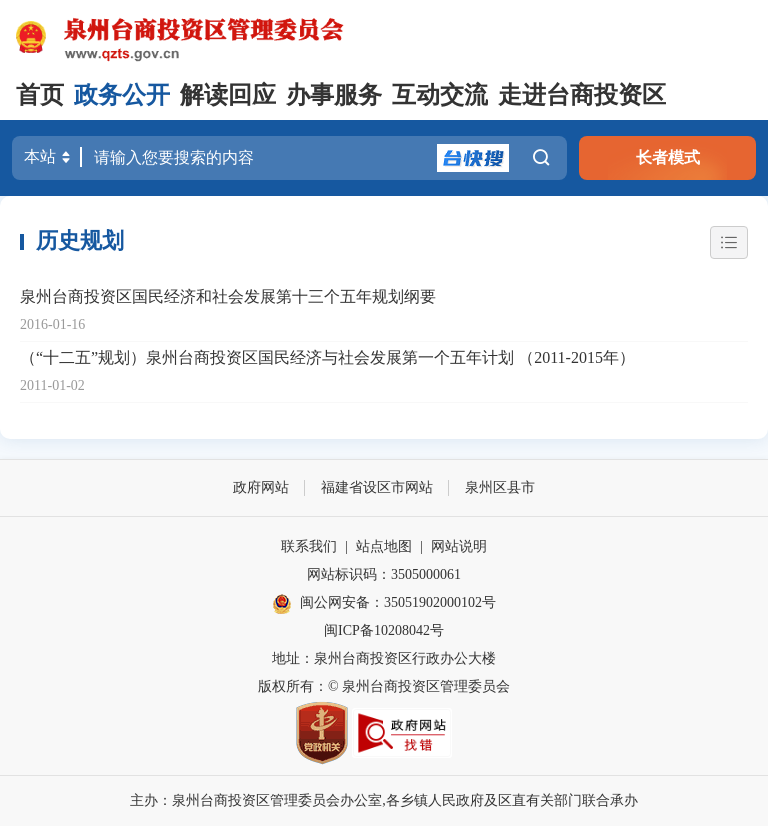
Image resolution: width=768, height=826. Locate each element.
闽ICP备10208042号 (384, 630)
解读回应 (228, 95)
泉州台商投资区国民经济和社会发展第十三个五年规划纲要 (228, 296)
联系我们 (309, 546)
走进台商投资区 (582, 95)
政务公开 (122, 95)
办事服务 (334, 95)
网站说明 (459, 546)
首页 (40, 95)
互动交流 (440, 95)
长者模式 (668, 157)
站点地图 (384, 546)
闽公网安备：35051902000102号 (384, 604)
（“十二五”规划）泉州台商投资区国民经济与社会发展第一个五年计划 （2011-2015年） (327, 357)
